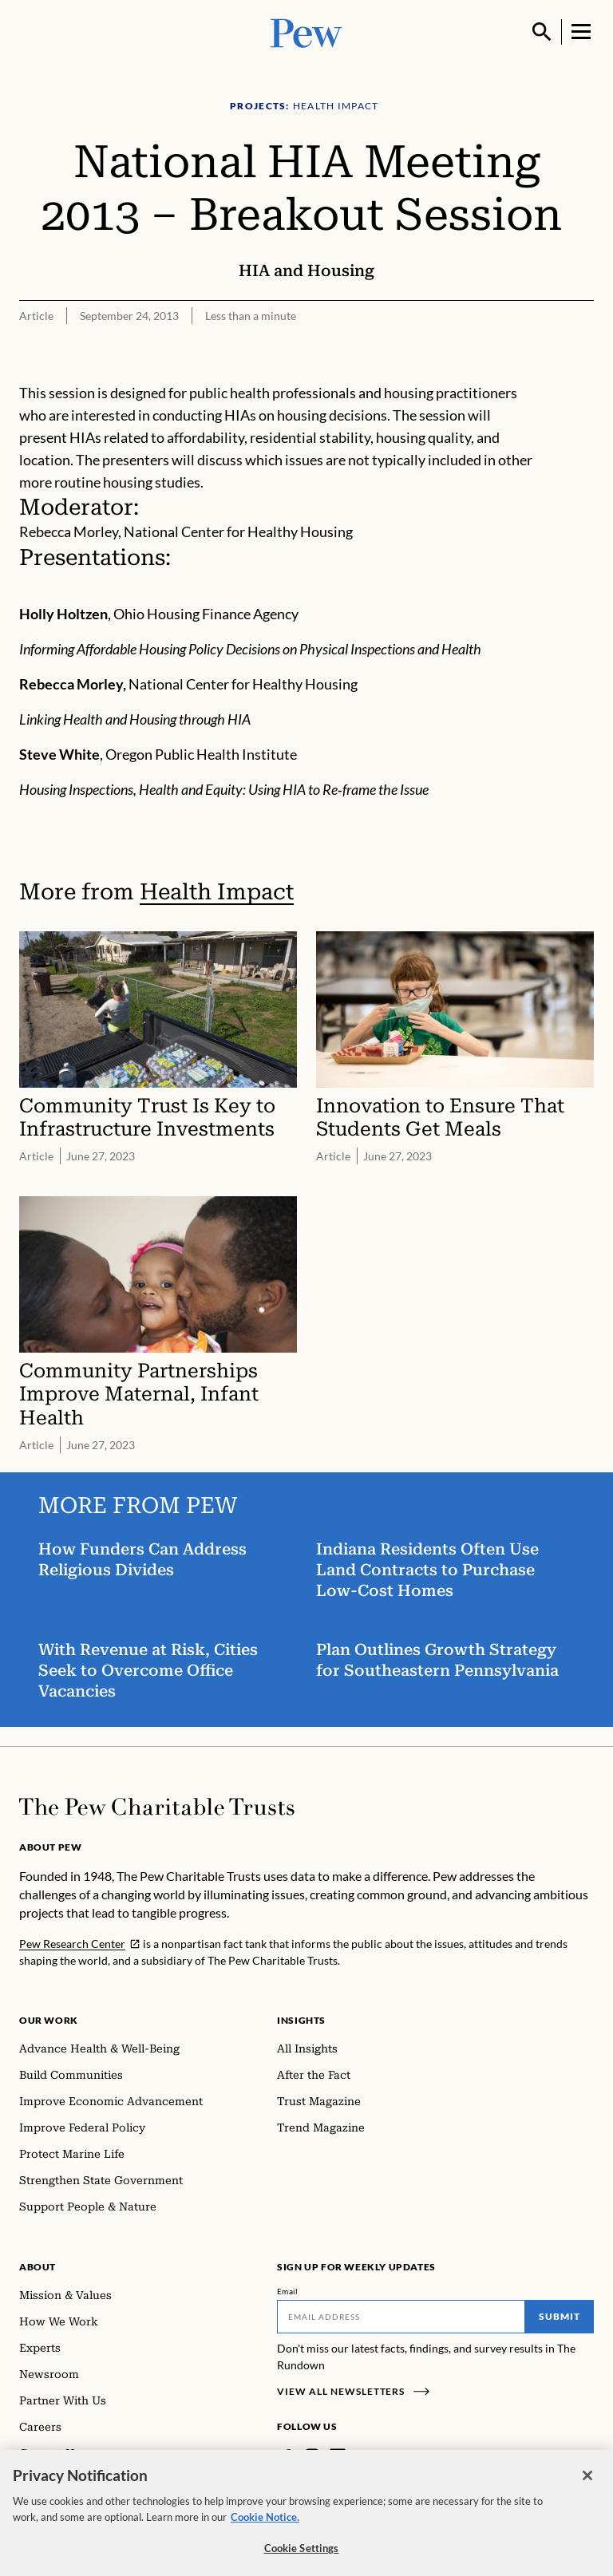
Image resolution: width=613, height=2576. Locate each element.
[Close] (587, 2486)
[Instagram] (312, 2456)
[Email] (401, 2316)
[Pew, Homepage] (306, 31)
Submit (559, 2316)
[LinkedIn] (337, 2456)
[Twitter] (361, 2456)
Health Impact (217, 892)
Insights (301, 2020)
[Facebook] (286, 2456)
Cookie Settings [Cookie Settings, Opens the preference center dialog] (301, 2559)
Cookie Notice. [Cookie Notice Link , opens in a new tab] (265, 2527)
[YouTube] (384, 2456)
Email (288, 2291)
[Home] (157, 1806)
